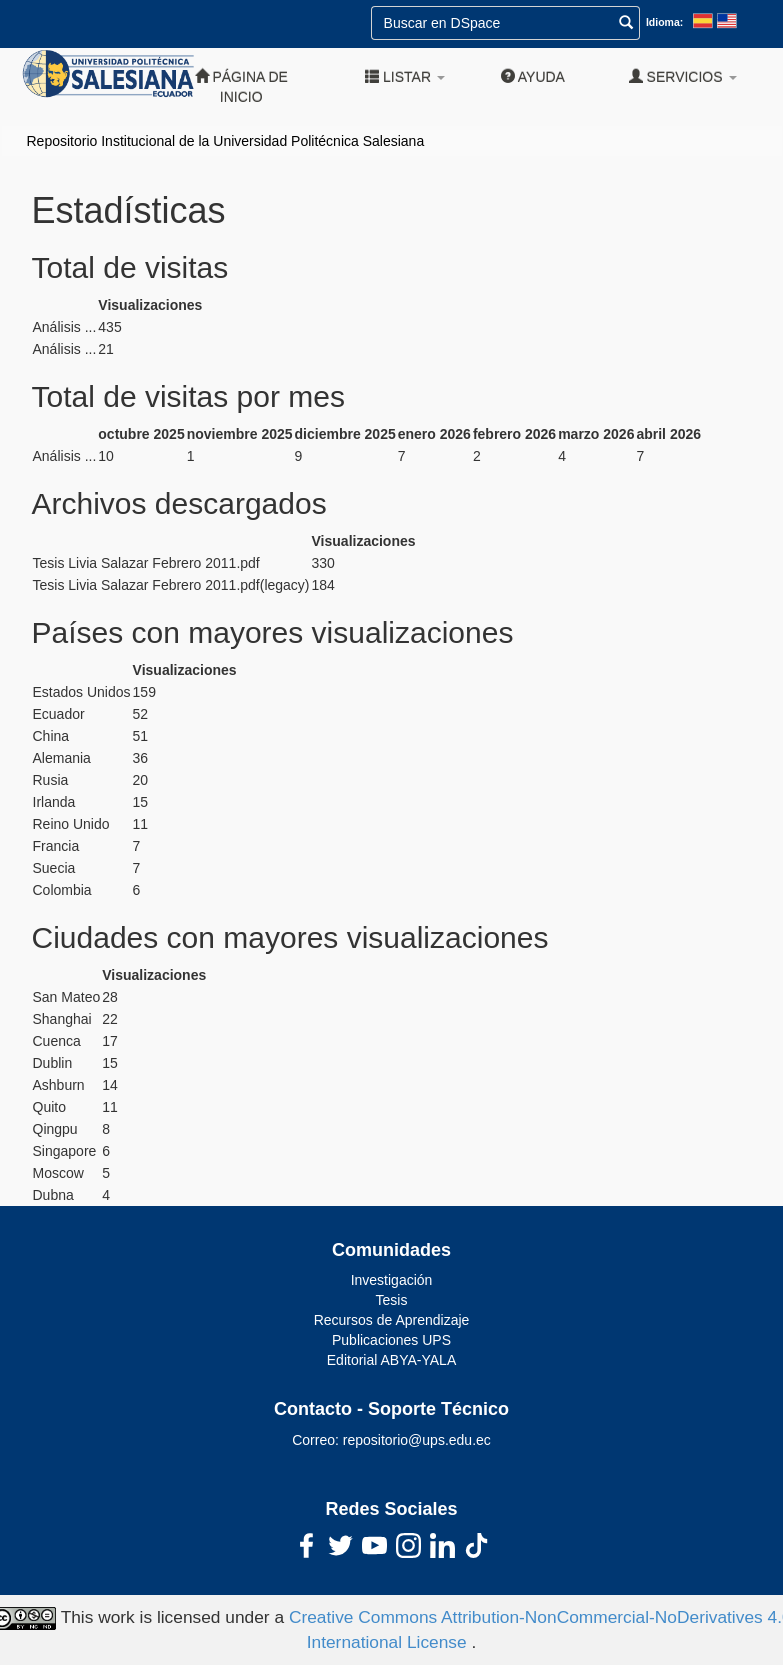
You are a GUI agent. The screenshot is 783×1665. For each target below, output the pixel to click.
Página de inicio (241, 86)
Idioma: (664, 22)
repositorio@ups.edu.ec (417, 1440)
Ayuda (533, 76)
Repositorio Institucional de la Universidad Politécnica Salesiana (226, 141)
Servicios (683, 76)
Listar (405, 76)
